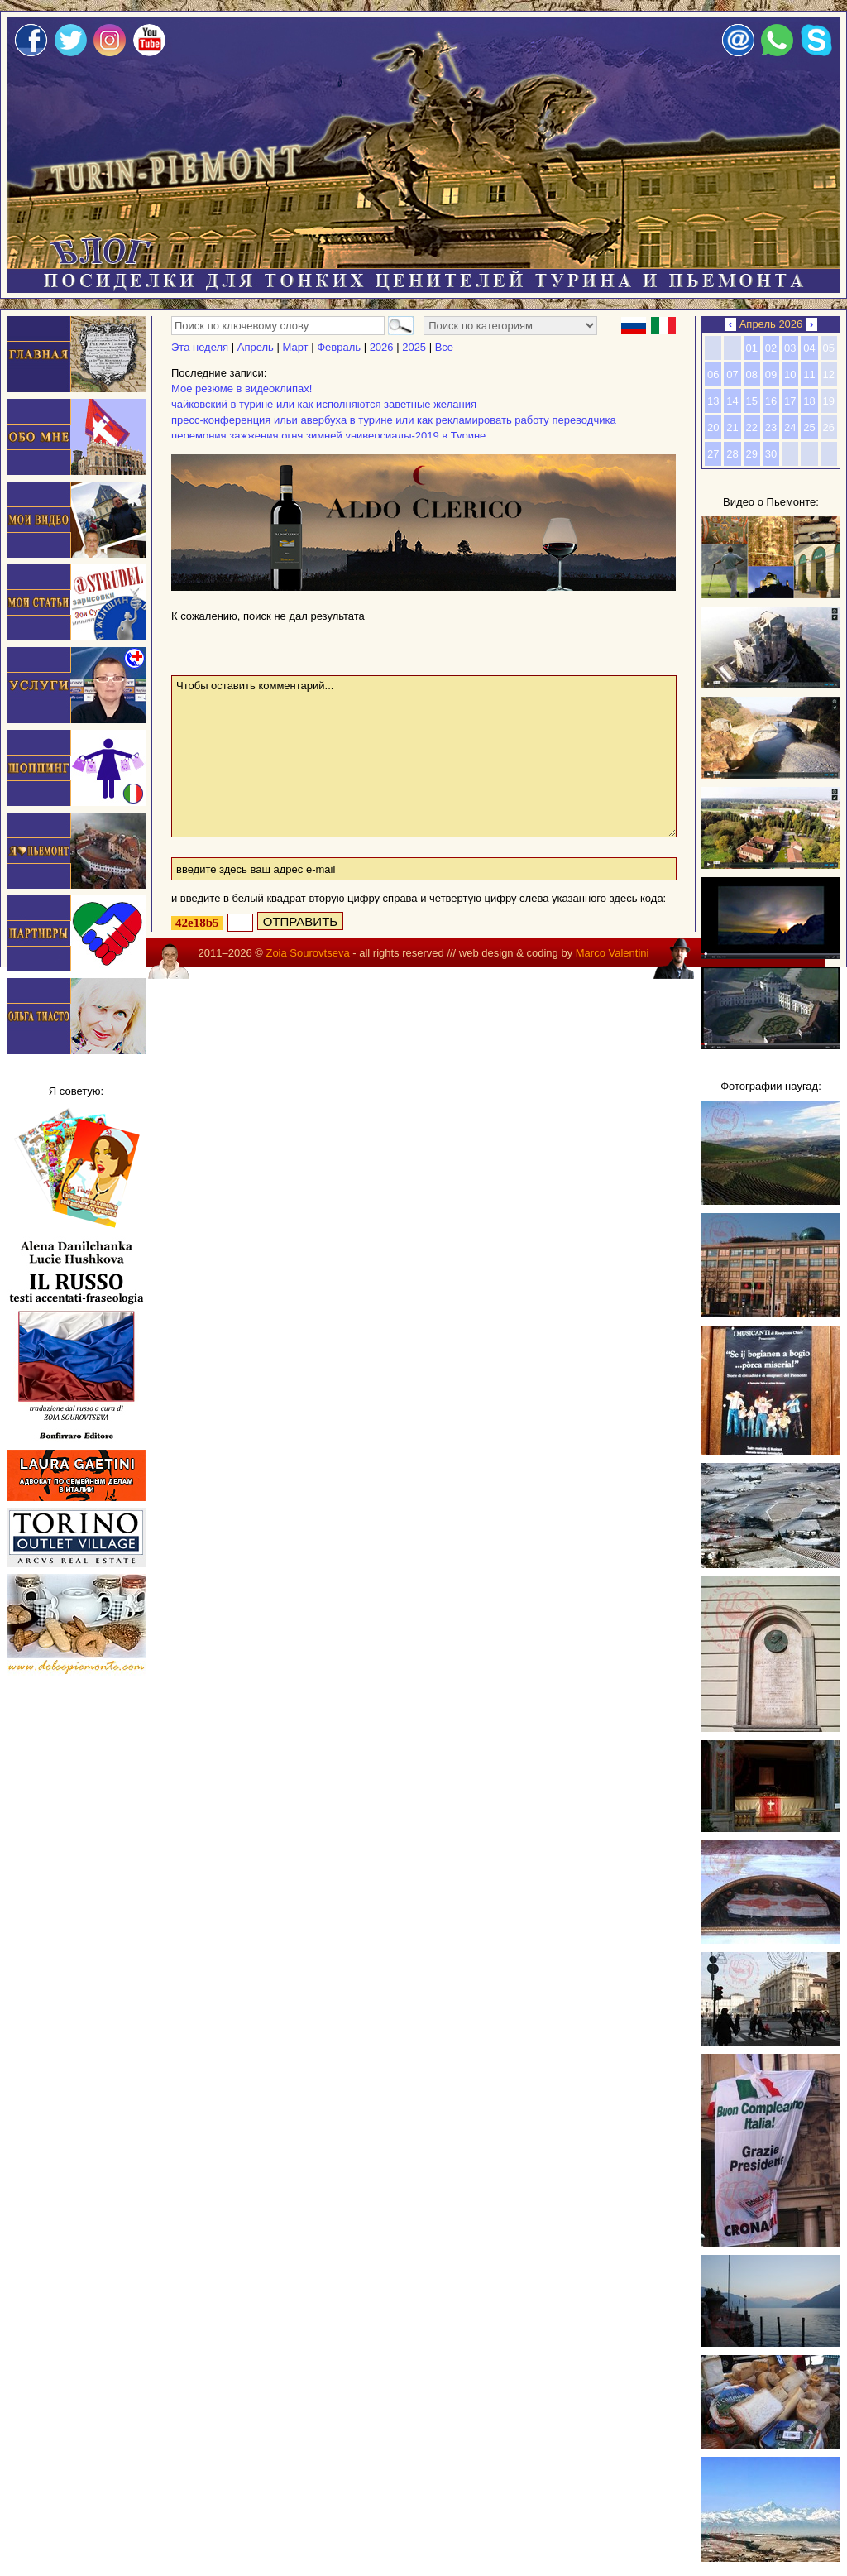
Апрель (255, 347)
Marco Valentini (612, 953)
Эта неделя (199, 347)
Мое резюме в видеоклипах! (241, 388)
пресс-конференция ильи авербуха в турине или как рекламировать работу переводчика (393, 420)
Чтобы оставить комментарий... (424, 756)
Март (295, 347)
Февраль (339, 347)
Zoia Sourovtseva (307, 953)
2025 (414, 347)
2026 (382, 347)
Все (444, 347)
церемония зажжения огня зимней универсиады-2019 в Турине (328, 435)
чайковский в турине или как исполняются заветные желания (323, 404)
